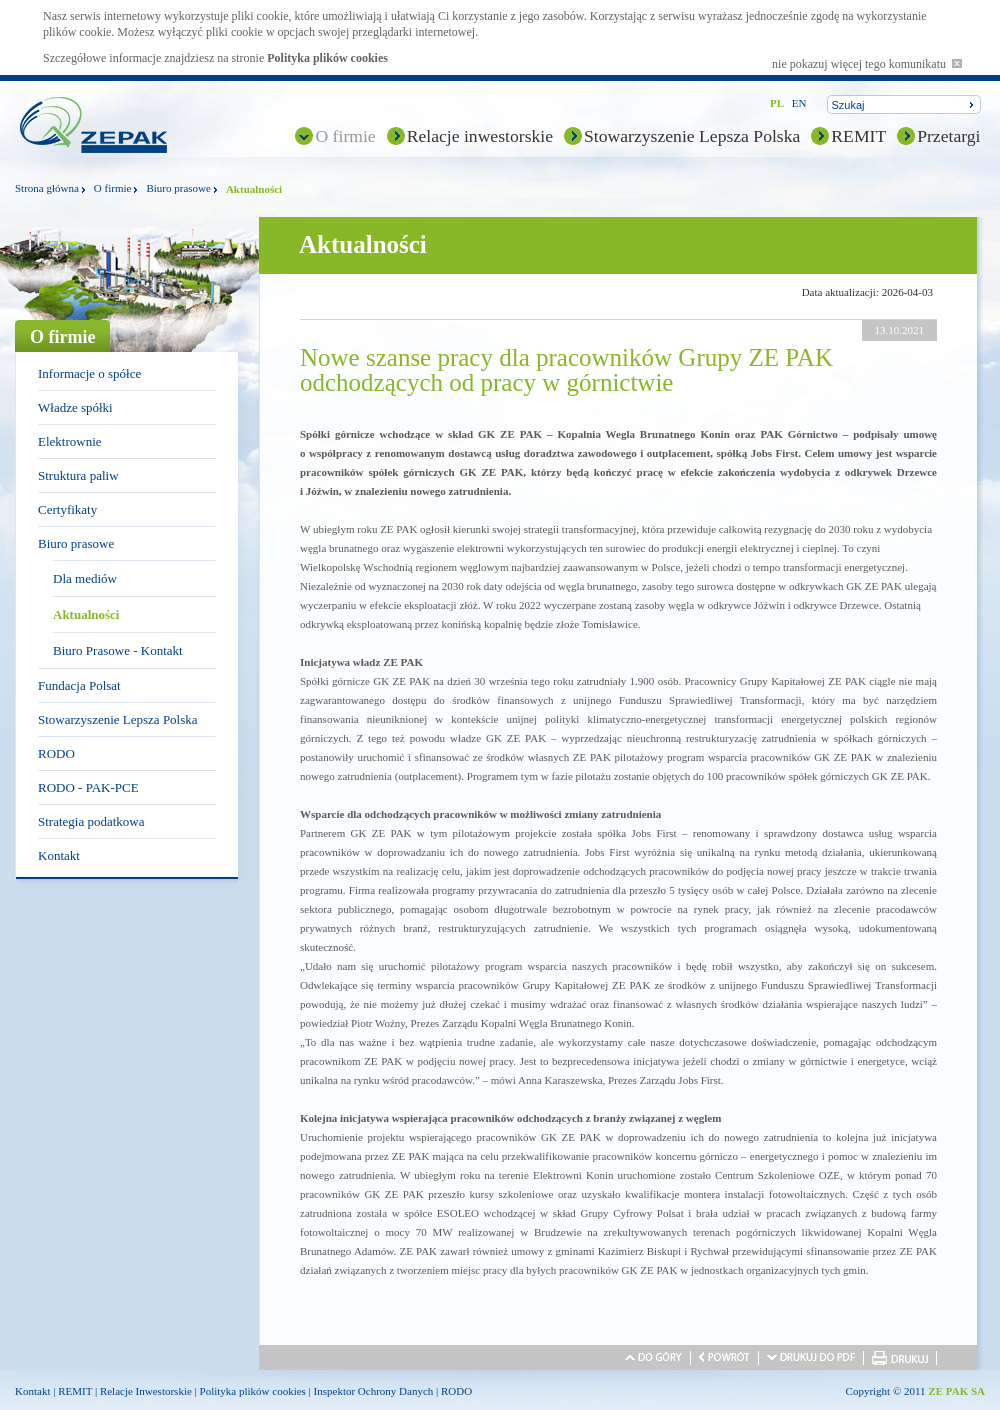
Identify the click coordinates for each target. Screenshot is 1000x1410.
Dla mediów (85, 578)
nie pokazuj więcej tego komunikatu (867, 64)
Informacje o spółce (89, 373)
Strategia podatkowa (91, 821)
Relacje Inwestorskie (146, 1391)
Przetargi (948, 136)
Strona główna (47, 188)
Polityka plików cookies (327, 58)
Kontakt (59, 855)
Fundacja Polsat (79, 685)
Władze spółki (75, 407)
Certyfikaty (67, 509)
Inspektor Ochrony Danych (374, 1391)
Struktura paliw (78, 475)
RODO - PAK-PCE (88, 787)
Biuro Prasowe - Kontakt (118, 650)
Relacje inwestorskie (480, 136)
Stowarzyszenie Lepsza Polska (692, 136)
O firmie (345, 136)
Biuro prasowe (178, 188)
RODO (56, 753)
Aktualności (86, 614)
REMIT (858, 136)
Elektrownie (70, 441)
